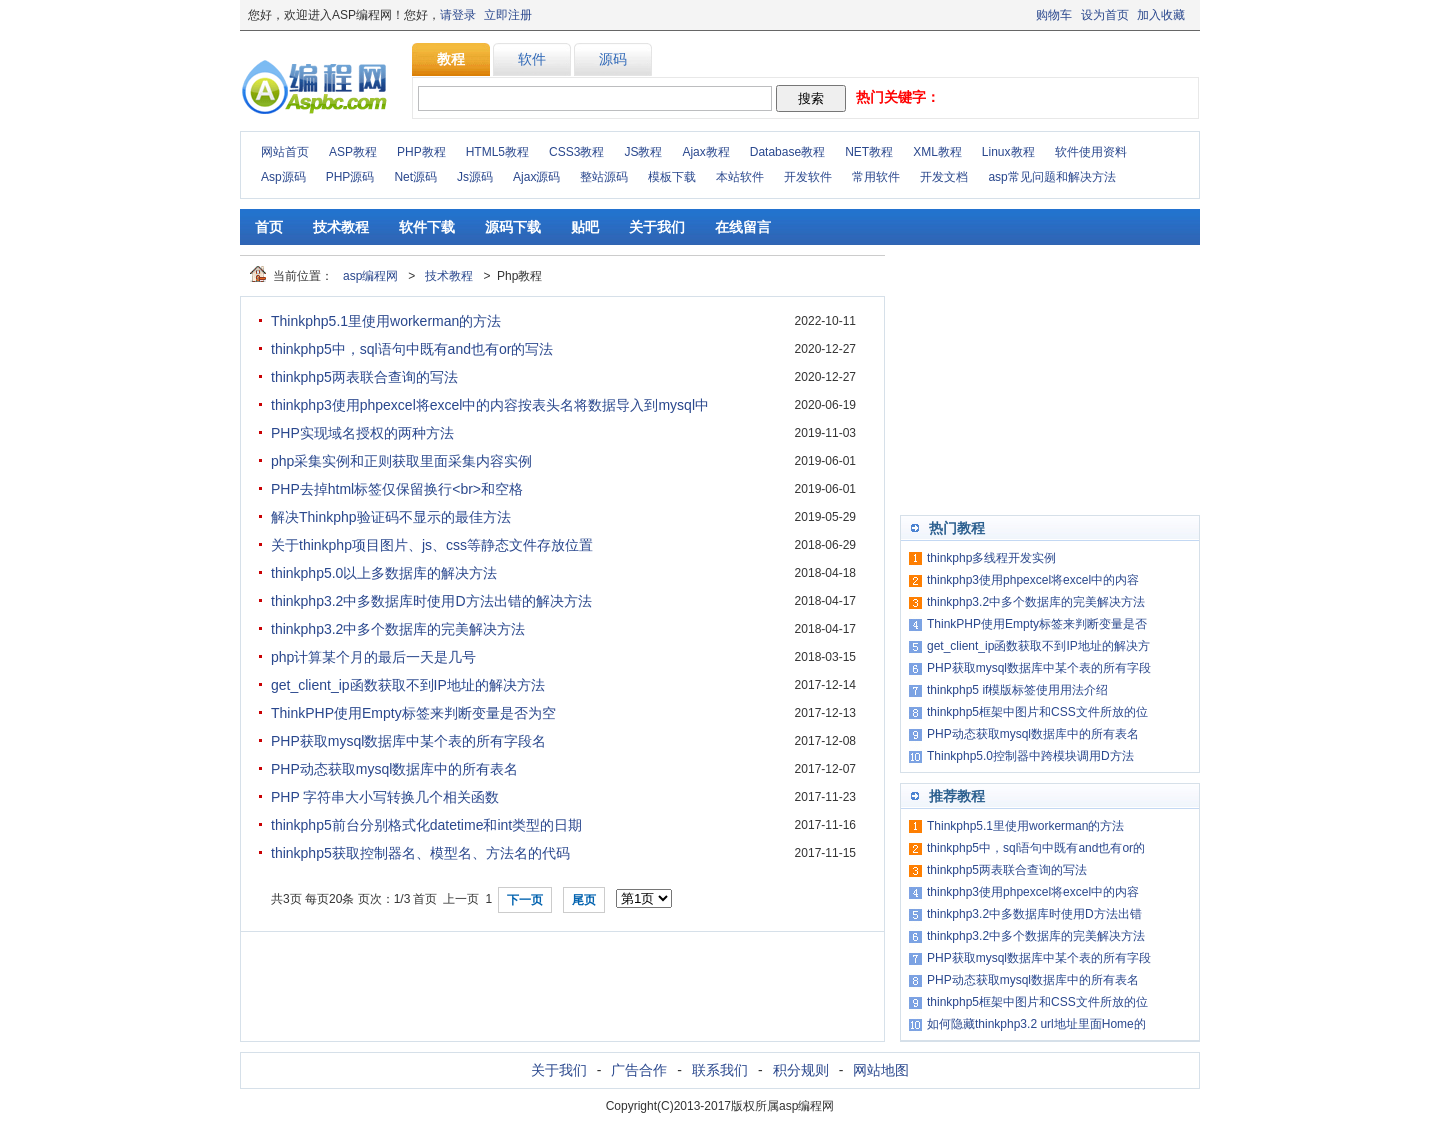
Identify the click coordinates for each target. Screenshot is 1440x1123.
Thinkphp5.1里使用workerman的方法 (386, 321)
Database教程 (787, 152)
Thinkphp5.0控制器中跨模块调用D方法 (1030, 756)
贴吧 (585, 227)
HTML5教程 (497, 152)
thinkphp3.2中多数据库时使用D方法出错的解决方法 (431, 601)
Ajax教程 (705, 152)
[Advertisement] (1050, 380)
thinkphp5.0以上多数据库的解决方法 (384, 573)
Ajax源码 (536, 177)
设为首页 (1105, 15)
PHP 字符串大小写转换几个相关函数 (385, 797)
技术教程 (341, 227)
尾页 (584, 900)
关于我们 (657, 227)
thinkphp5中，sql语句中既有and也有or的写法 (412, 349)
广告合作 (639, 1070)
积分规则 (801, 1070)
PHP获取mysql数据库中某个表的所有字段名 (408, 741)
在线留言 (743, 227)
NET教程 (869, 152)
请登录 (458, 15)
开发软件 (808, 177)
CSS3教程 (576, 152)
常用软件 (876, 177)
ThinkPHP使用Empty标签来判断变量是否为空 (413, 713)
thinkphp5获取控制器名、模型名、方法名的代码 (420, 853)
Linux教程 (1008, 152)
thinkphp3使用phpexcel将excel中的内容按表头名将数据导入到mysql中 (490, 405)
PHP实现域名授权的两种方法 (362, 433)
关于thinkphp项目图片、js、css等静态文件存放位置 (432, 545)
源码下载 (513, 227)
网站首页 (285, 152)
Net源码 (415, 177)
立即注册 (508, 15)
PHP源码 (350, 177)
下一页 (525, 900)
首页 (269, 227)
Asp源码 (283, 177)
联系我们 (720, 1070)
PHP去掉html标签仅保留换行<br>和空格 (397, 489)
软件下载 (427, 227)
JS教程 (643, 152)
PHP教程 (421, 152)
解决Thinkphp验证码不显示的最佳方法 (391, 517)
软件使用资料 (1091, 152)
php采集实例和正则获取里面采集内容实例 (401, 461)
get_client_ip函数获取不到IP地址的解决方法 (408, 685)
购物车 (1054, 15)
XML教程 (937, 152)
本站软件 (740, 177)
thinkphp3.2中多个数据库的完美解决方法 (398, 629)
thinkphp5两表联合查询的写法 (364, 377)
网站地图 (881, 1070)
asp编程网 (370, 276)
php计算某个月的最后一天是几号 (373, 657)
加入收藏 (1161, 15)
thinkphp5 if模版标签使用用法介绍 (1017, 690)
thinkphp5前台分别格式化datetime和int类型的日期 (426, 825)
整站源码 (604, 177)
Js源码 (475, 177)
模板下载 (672, 177)
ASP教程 (353, 152)
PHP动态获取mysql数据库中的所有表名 (394, 769)
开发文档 (944, 177)
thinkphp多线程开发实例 (991, 558)
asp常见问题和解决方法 (1051, 177)
